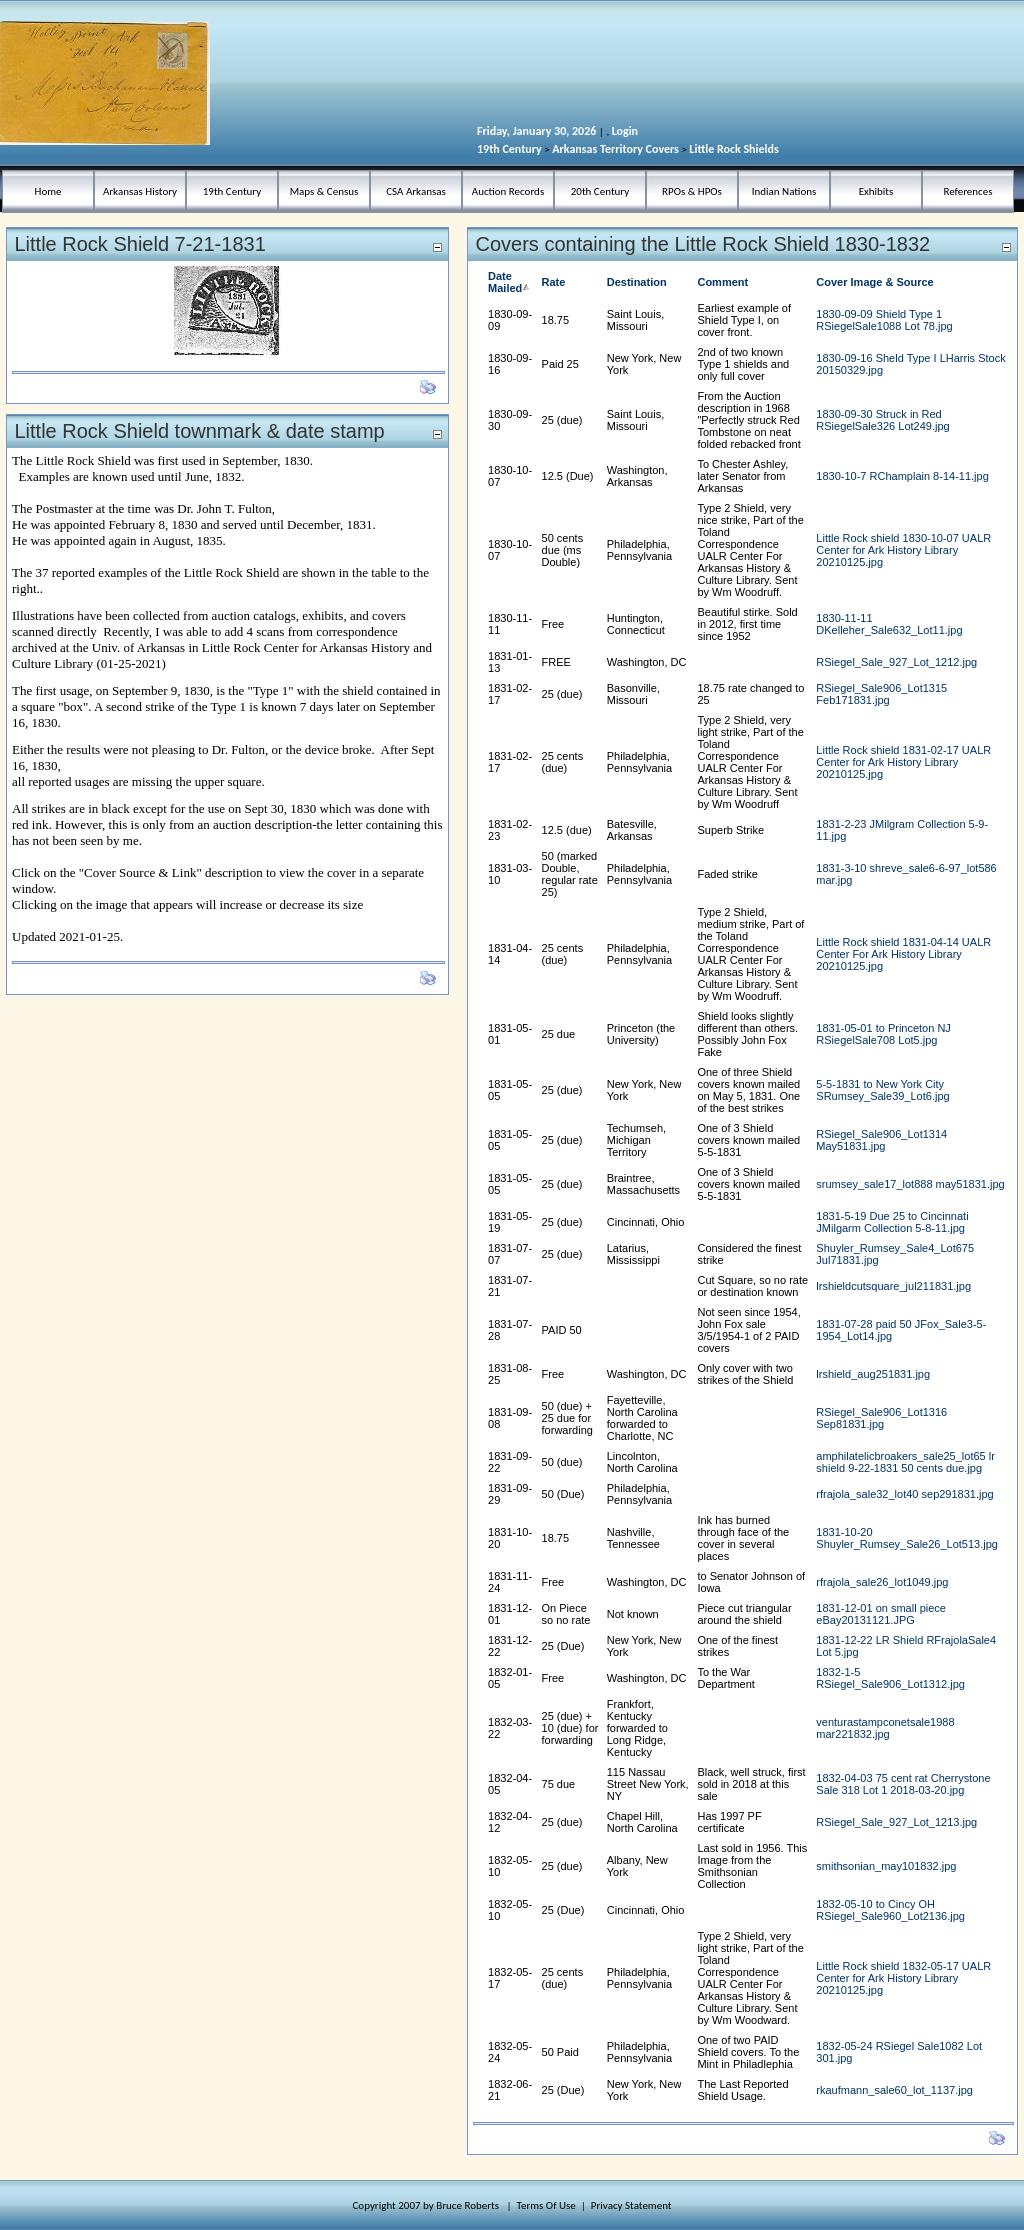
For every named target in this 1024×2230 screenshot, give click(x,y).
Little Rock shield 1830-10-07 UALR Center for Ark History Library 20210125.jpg (903, 550)
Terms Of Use (546, 2205)
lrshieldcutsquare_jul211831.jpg (893, 1286)
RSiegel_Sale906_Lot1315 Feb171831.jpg (881, 694)
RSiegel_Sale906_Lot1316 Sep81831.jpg (881, 1418)
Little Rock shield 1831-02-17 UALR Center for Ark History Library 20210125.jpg (903, 762)
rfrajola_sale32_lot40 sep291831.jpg (904, 1494)
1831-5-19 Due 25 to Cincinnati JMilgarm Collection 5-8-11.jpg (892, 1222)
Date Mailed (510, 282)
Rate (554, 282)
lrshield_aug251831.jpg (873, 1374)
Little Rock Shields (733, 149)
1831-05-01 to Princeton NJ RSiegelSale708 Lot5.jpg (883, 1034)
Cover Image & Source (874, 282)
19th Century (509, 149)
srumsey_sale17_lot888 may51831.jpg (910, 1184)
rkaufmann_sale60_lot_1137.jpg (894, 2090)
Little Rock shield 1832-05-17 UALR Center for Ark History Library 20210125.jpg (903, 1978)
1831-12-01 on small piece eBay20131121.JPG (881, 1614)
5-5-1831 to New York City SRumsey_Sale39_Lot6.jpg (882, 1090)
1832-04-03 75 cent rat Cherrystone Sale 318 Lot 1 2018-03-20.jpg (903, 1784)
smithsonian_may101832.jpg (886, 1866)
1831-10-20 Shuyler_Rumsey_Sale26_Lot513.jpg (907, 1538)
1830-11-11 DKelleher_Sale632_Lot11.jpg (889, 624)
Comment (722, 282)
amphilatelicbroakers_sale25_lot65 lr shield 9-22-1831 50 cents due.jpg (905, 1462)
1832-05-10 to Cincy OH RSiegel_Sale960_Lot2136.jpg (890, 1910)
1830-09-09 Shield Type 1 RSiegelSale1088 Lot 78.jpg (884, 320)
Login (625, 131)
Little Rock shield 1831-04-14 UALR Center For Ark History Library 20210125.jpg (903, 954)
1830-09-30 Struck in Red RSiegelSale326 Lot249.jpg (882, 420)
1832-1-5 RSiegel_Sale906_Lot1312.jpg (890, 1678)
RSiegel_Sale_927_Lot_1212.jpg (896, 662)
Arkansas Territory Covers (615, 149)
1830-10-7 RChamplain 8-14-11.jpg (902, 476)
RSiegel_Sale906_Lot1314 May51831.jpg (881, 1140)
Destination (637, 282)
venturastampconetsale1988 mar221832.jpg (885, 1728)
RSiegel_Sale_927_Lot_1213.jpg (896, 1822)
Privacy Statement (631, 2205)
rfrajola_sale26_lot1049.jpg (882, 1582)
